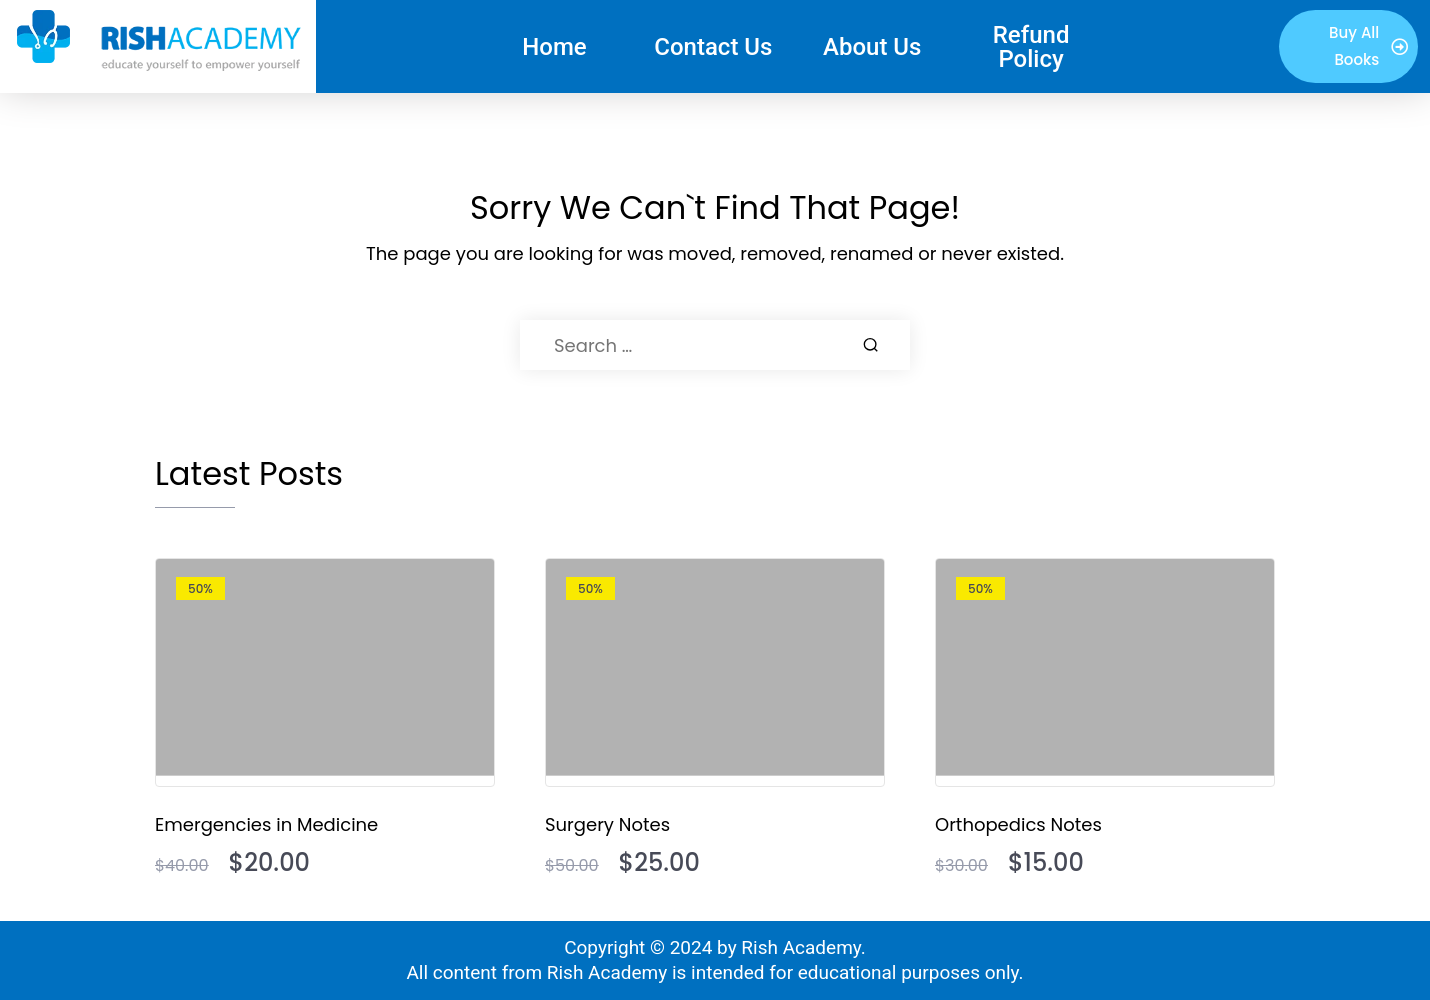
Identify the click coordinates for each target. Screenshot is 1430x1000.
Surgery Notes (607, 824)
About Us (872, 47)
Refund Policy (1031, 47)
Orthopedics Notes (1018, 824)
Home (554, 47)
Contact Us (713, 47)
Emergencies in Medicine (266, 824)
